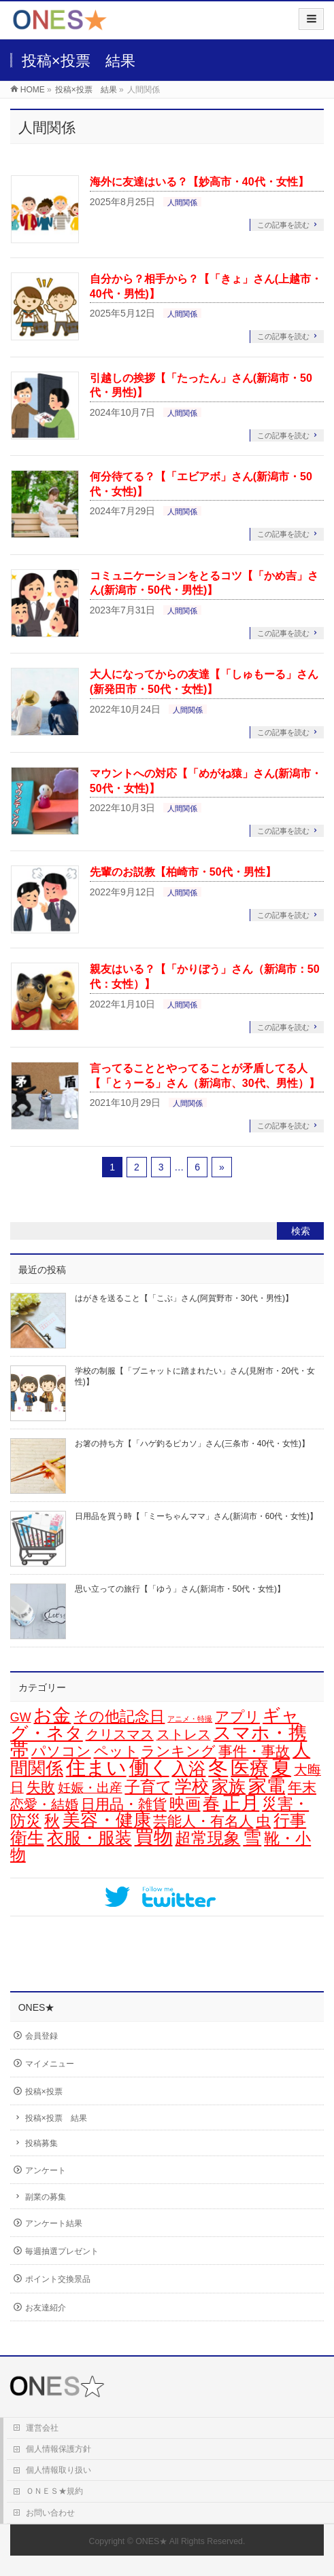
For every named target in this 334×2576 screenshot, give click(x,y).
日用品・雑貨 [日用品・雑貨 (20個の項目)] (124, 1804)
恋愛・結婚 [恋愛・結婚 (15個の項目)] (44, 1804)
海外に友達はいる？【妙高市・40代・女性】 (199, 181)
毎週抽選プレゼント (62, 2251)
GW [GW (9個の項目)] (20, 1717)
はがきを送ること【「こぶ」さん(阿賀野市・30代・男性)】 (184, 1298)
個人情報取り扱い (58, 2470)
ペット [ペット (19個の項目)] (116, 1751)
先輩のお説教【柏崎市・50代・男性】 (183, 872)
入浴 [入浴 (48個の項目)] (188, 1768)
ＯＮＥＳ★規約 (54, 2491)
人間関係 (182, 202)
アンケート (45, 2170)
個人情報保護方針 (58, 2449)
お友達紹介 (45, 2307)
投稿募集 (41, 2143)
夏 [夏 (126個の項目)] (281, 1767)
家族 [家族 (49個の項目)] (229, 1785)
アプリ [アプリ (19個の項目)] (237, 1716)
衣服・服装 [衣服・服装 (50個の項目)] (89, 1837)
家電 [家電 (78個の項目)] (266, 1785)
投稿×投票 (44, 2091)
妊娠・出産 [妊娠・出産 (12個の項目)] (90, 1788)
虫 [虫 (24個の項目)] (263, 1820)
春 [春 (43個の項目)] (211, 1803)
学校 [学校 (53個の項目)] (192, 1785)
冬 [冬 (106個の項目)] (218, 1767)
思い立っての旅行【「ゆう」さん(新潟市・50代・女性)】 (180, 1589)
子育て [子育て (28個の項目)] (148, 1786)
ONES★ (151, 2541)
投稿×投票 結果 (56, 2118)
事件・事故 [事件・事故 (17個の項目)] (254, 1751)
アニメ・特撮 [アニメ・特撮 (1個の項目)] (189, 1719)
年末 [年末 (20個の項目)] (302, 1787)
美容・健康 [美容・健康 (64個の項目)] (107, 1820)
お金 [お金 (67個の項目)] (52, 1715)
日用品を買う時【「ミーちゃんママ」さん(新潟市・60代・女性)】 (196, 1516)
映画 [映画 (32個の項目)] (185, 1803)
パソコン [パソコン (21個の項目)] (61, 1751)
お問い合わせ (50, 2513)
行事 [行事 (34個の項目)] (289, 1820)
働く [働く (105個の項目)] (149, 1767)
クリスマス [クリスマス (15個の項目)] (120, 1734)
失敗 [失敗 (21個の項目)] (41, 1787)
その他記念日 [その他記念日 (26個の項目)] (119, 1716)
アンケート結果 (53, 2223)
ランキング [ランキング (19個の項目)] (178, 1751)
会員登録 (41, 2036)
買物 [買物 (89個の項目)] (154, 1837)
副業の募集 (45, 2197)
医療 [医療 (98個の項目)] (250, 1767)
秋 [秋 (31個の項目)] (52, 1820)
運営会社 (42, 2428)
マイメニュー (49, 2064)
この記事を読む (283, 225)
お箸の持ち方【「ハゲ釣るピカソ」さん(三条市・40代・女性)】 (192, 1443)
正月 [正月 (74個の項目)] (240, 1803)
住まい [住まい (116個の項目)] (96, 1767)
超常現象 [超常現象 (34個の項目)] (207, 1838)
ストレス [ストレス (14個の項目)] (183, 1734)
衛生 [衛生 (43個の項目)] (27, 1838)
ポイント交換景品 (57, 2279)
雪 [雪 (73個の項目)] (252, 1837)
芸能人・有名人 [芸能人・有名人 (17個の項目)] (203, 1821)
